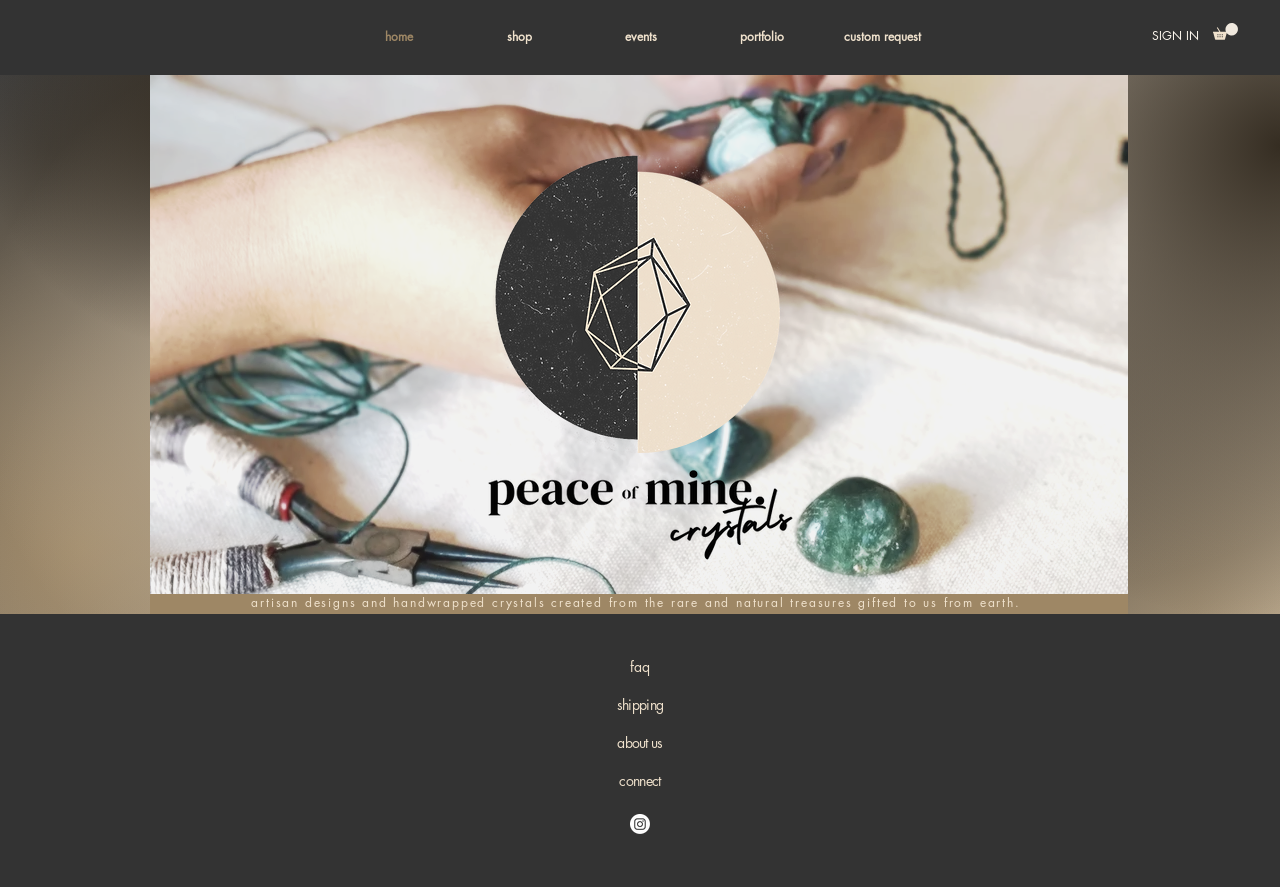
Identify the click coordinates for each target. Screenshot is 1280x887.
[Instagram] (640, 824)
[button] (519, 37)
